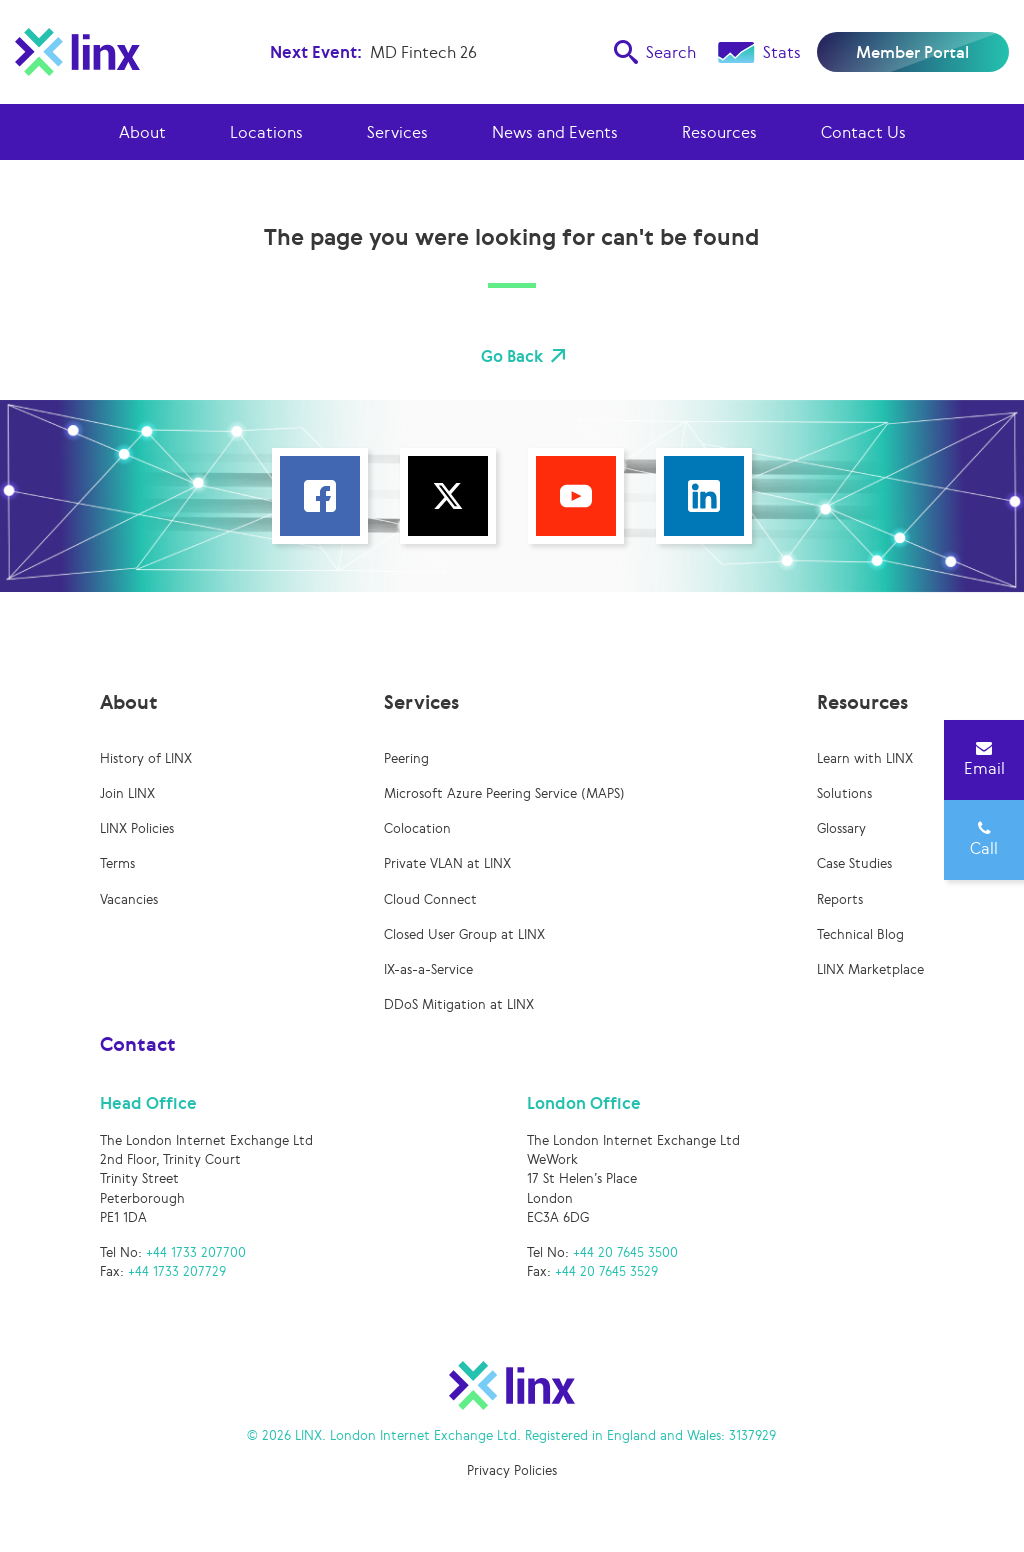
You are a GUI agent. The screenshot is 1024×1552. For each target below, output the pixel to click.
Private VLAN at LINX (447, 863)
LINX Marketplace (870, 969)
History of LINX (146, 758)
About (142, 132)
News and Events (555, 132)
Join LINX (127, 793)
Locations (266, 132)
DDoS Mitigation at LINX (459, 1004)
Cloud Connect (430, 899)
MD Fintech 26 (423, 52)
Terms (117, 863)
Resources (719, 132)
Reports (840, 899)
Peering (406, 758)
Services (397, 132)
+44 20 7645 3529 (606, 1271)
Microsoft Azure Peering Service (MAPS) (504, 793)
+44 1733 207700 (196, 1252)
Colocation (417, 828)
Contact (138, 1044)
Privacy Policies (512, 1470)
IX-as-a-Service (428, 969)
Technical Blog (860, 934)
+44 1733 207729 (177, 1271)
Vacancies (129, 899)
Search (655, 52)
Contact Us (863, 132)
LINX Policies (137, 828)
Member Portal (912, 52)
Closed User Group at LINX (464, 934)
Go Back (512, 356)
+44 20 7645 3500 (625, 1252)
